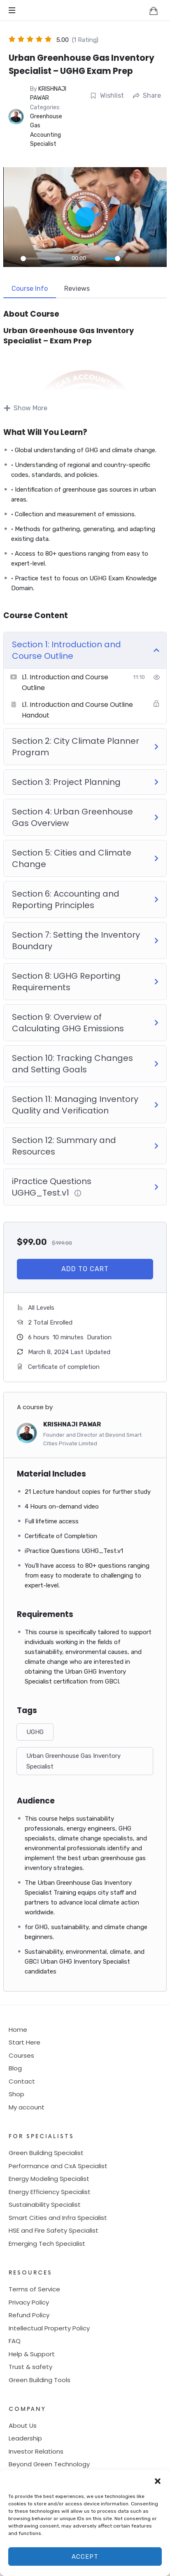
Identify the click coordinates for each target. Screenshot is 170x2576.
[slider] (42, 258)
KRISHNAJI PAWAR (72, 1424)
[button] (158, 2480)
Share (147, 95)
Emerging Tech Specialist (47, 2243)
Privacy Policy (29, 2302)
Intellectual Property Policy (49, 2328)
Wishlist (107, 95)
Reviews (77, 288)
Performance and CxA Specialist (58, 2166)
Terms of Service (34, 2289)
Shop (16, 2094)
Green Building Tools (39, 2380)
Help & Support (32, 2354)
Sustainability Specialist (45, 2204)
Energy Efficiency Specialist (50, 2191)
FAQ (15, 2341)
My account (26, 2107)
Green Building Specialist (46, 2152)
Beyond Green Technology (49, 2464)
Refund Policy (29, 2315)
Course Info (30, 288)
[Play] (12, 258)
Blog (15, 2068)
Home (18, 2029)
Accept (85, 2556)
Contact (22, 2081)
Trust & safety (30, 2366)
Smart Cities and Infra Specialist (58, 2217)
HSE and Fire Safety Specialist (53, 2230)
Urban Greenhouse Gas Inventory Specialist (73, 1761)
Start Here (24, 2042)
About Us (23, 2425)
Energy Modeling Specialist (49, 2178)
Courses (21, 2055)
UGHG (35, 1732)
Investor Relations (36, 2451)
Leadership (25, 2438)
